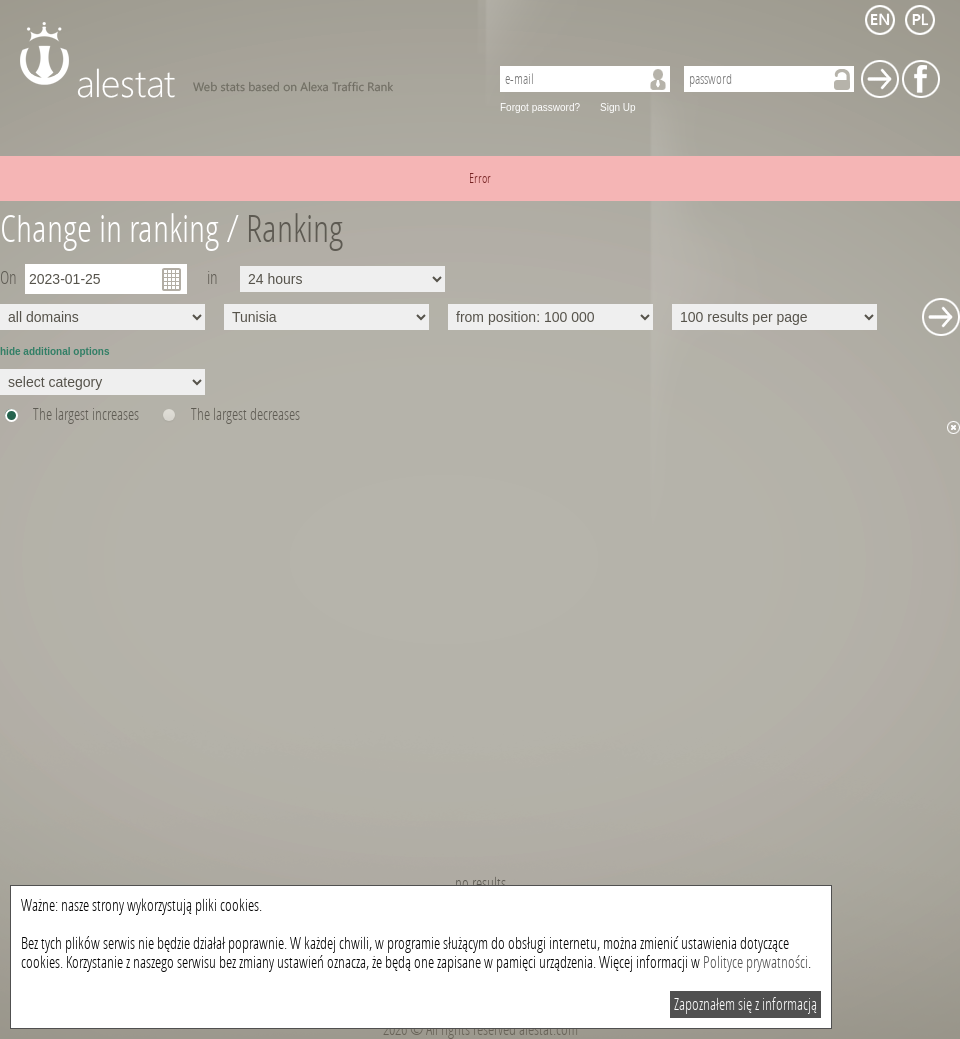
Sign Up (618, 107)
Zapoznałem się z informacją (745, 1004)
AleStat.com (242, 60)
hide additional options (54, 351)
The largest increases (86, 414)
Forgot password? (540, 107)
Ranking (294, 229)
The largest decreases (245, 414)
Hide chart (953, 427)
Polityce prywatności (755, 962)
